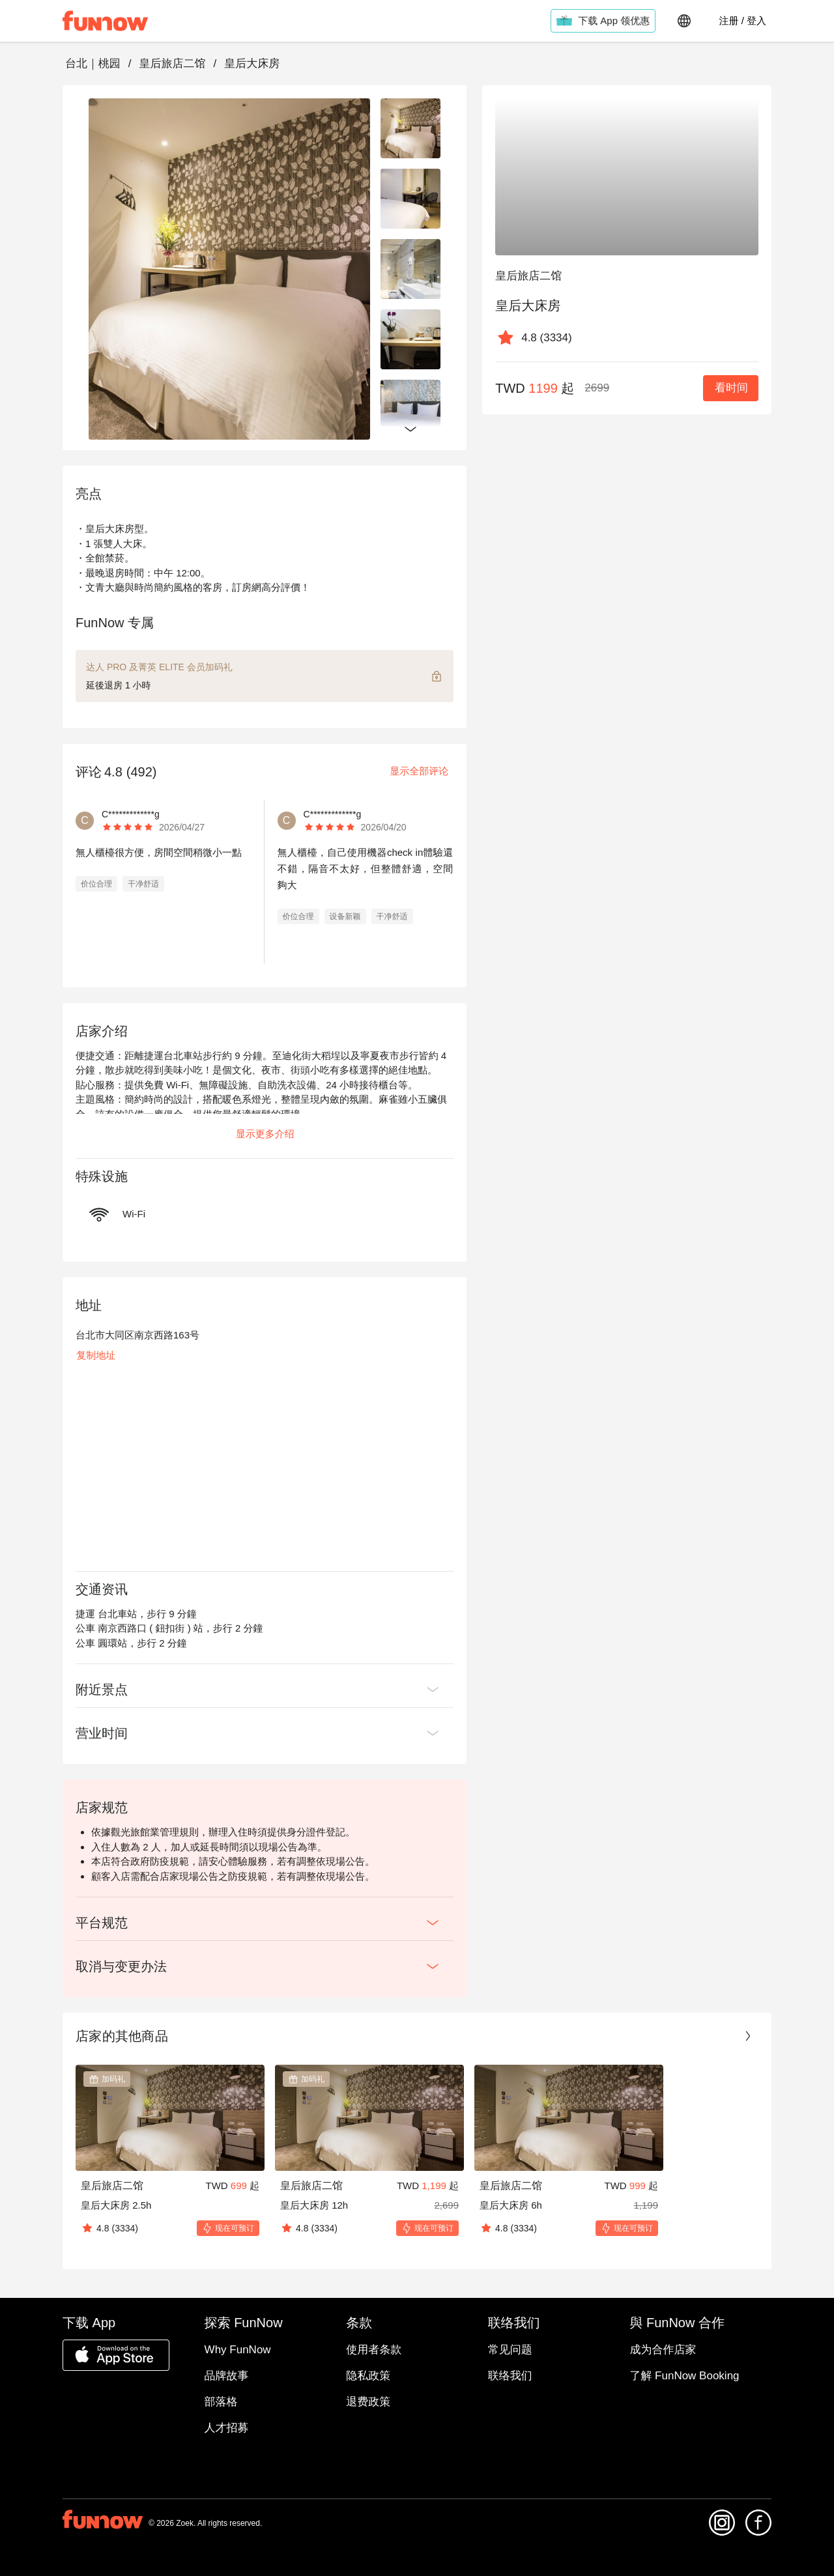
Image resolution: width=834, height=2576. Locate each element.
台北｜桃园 (93, 63)
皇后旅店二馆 (172, 63)
